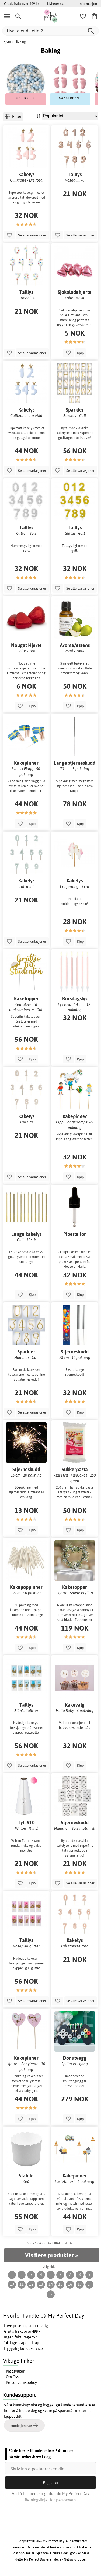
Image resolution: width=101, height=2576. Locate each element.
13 (41, 2284)
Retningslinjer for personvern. (50, 2499)
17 (80, 2284)
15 (60, 2284)
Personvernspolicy (21, 2382)
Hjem (7, 42)
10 (12, 2284)
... (89, 2284)
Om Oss (12, 2376)
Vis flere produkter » (51, 2255)
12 (31, 2284)
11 (21, 2284)
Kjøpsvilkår (15, 2371)
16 (70, 2284)
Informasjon (88, 3)
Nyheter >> (55, 3)
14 (50, 2284)
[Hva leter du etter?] (50, 31)
